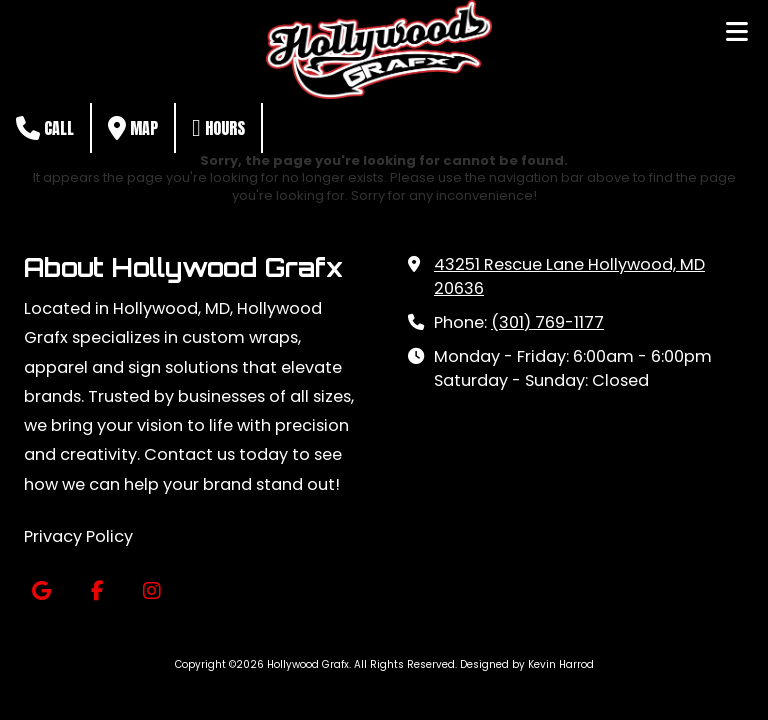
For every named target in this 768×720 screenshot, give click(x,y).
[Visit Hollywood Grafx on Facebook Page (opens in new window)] (96, 591)
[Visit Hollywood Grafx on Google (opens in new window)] (41, 591)
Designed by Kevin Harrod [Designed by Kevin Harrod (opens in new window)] (527, 664)
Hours (218, 128)
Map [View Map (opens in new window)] (133, 128)
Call (45, 128)
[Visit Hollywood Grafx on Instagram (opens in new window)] (151, 591)
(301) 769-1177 (547, 322)
